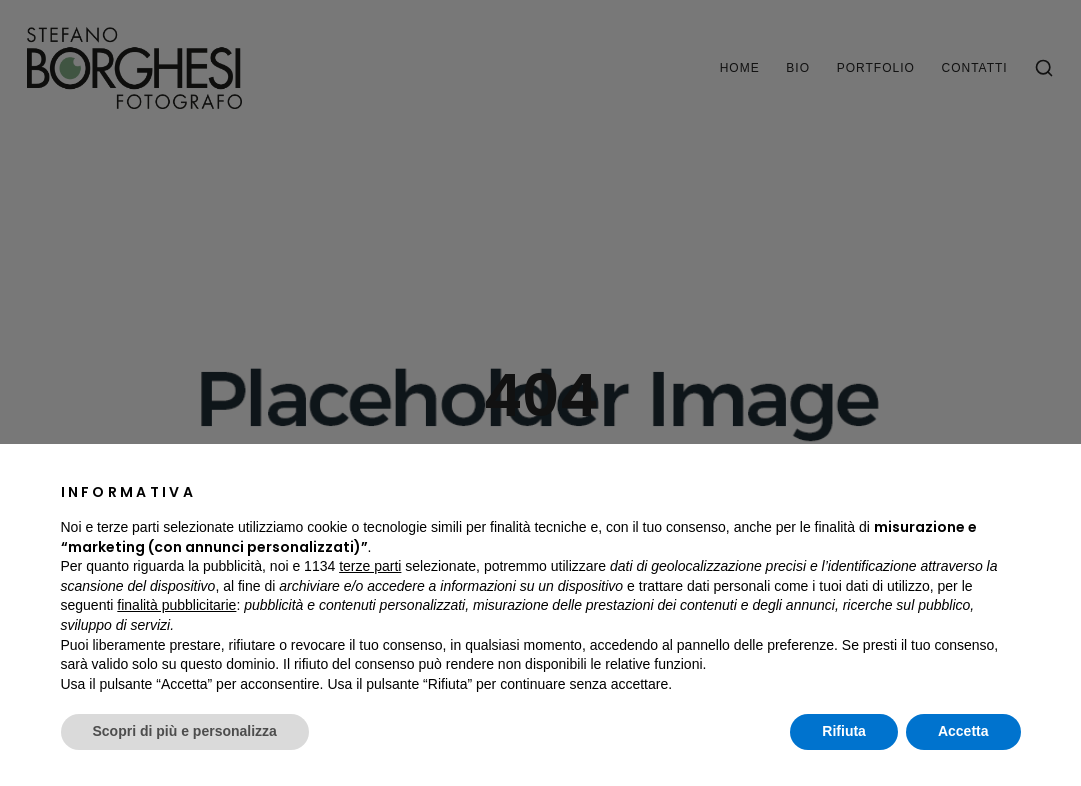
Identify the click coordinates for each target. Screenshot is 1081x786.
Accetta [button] (963, 731)
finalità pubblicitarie (176, 605)
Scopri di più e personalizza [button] (185, 731)
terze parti (370, 566)
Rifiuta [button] (844, 731)
